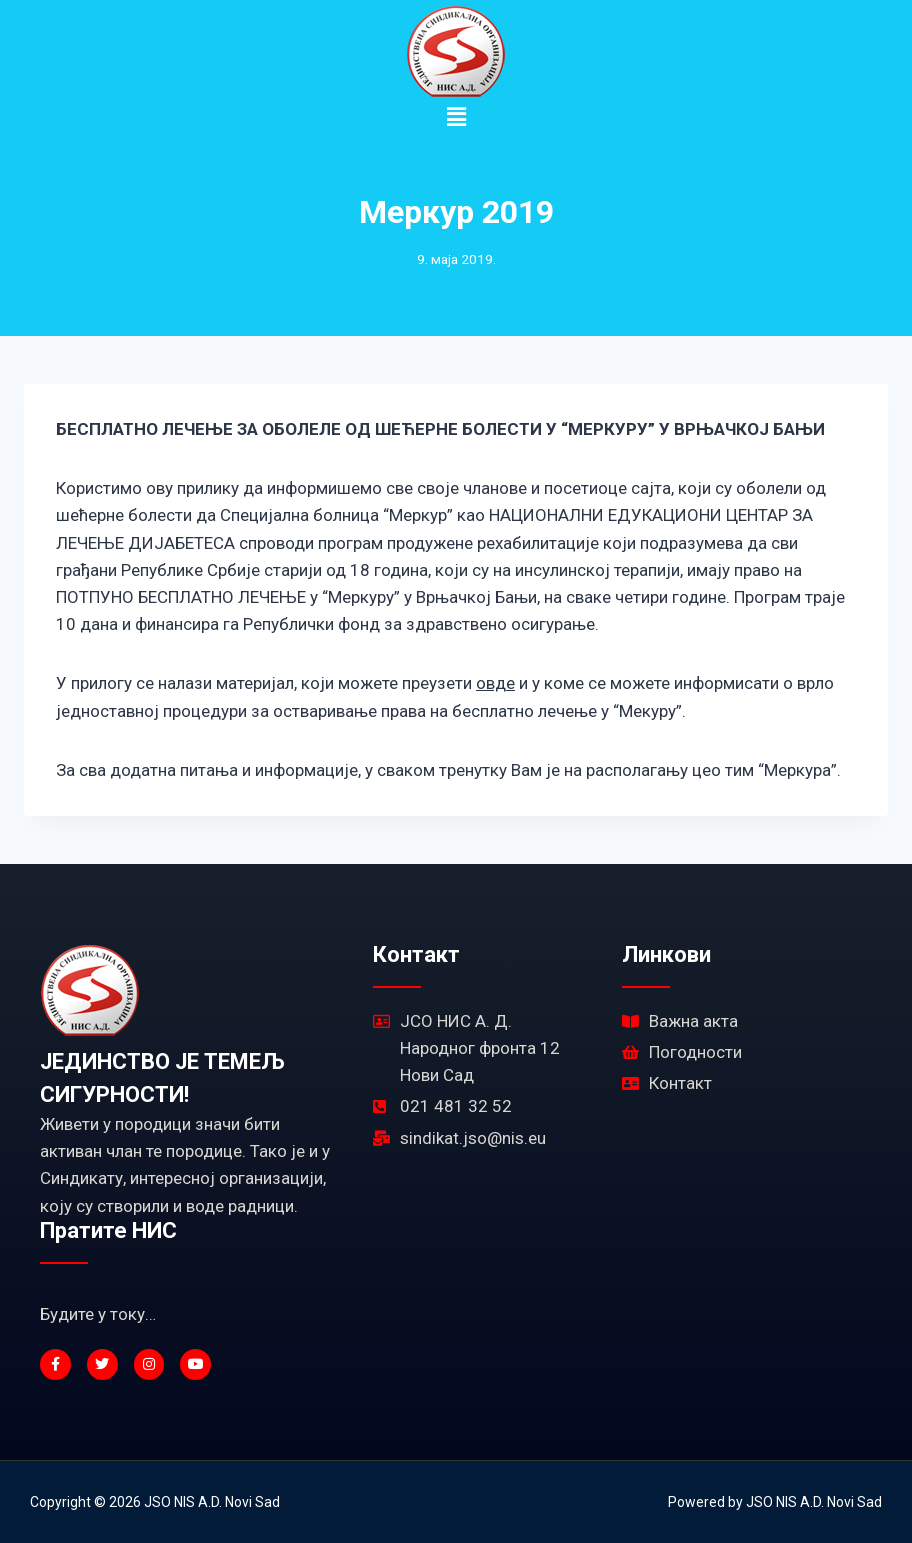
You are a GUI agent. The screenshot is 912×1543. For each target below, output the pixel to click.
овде (495, 683)
